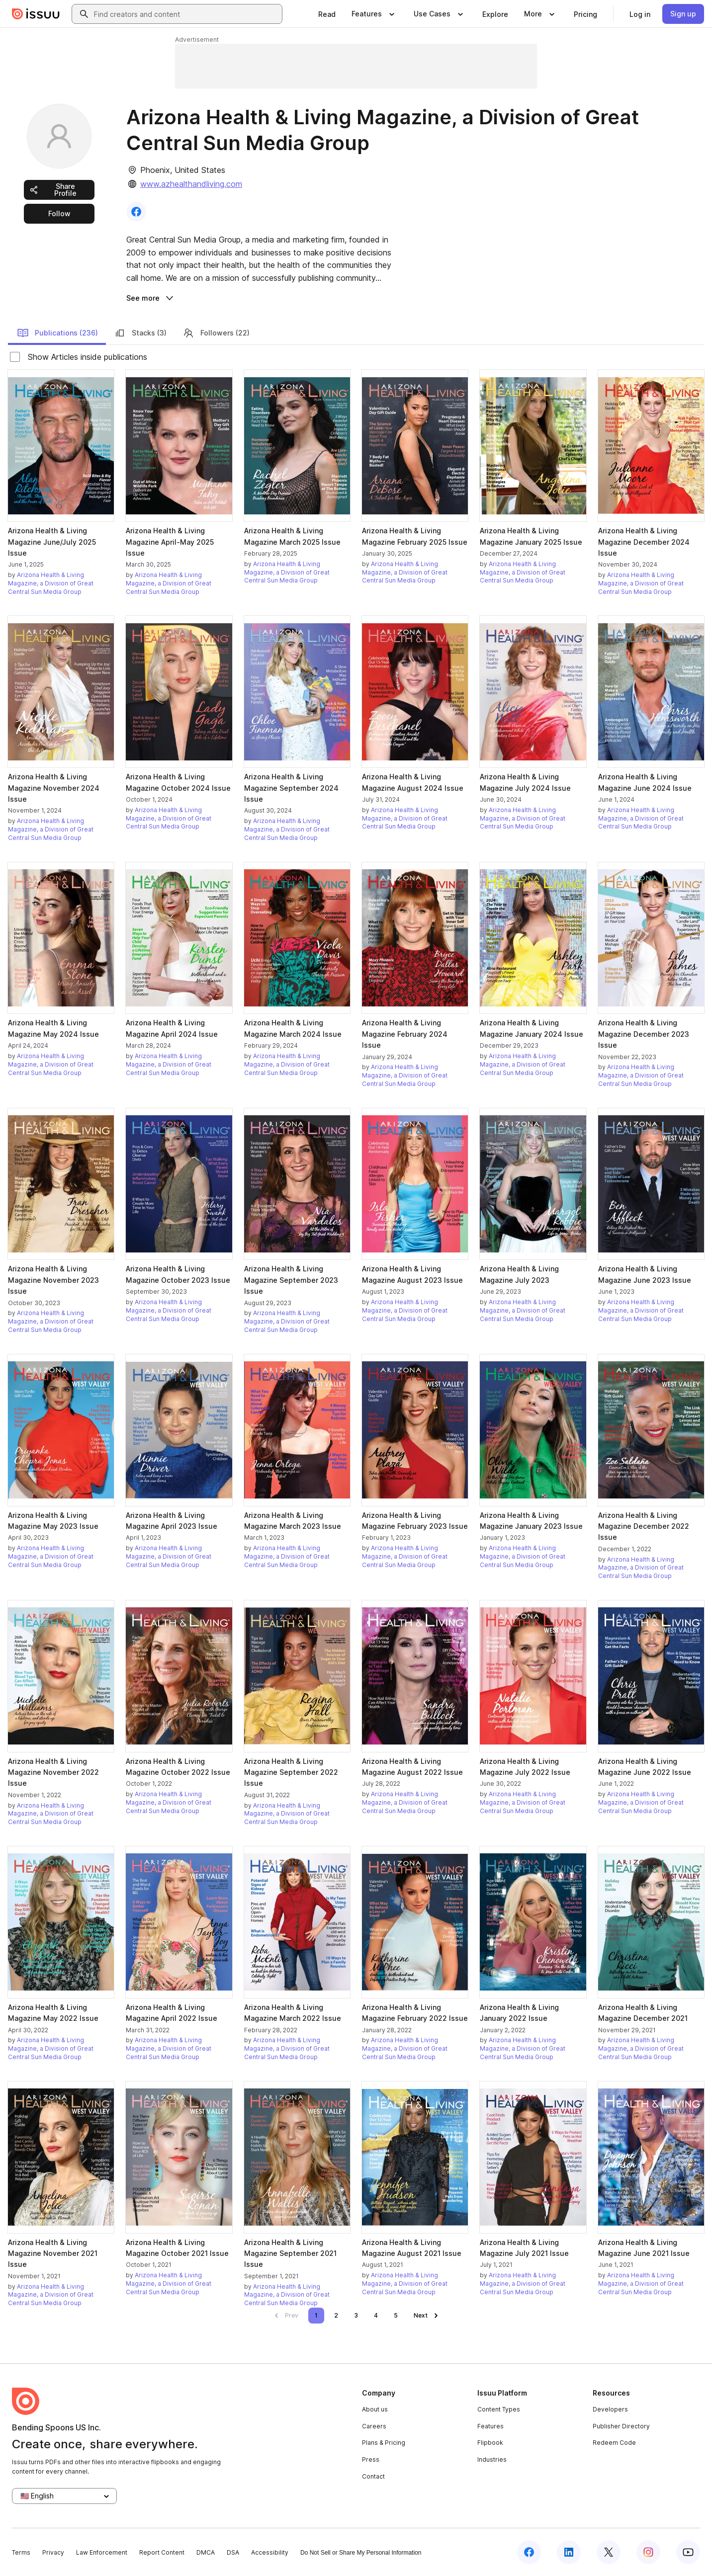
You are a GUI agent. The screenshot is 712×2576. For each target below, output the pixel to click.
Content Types (498, 2409)
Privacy (53, 2552)
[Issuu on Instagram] (648, 2552)
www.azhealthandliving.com (191, 184)
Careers (374, 2426)
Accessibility (269, 2552)
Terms (21, 2552)
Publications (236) (57, 333)
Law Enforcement (101, 2552)
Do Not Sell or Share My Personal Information (360, 2552)
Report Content (161, 2552)
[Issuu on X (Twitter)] (609, 2552)
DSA (233, 2552)
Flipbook (490, 2442)
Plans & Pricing (383, 2442)
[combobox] (186, 13)
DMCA (205, 2552)
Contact (373, 2476)
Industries (492, 2459)
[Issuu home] (36, 13)
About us (375, 2409)
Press (370, 2459)
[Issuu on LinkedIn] (569, 2552)
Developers (610, 2409)
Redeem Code (614, 2442)
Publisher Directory (621, 2426)
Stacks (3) (140, 333)
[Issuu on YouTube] (688, 2552)
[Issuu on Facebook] (529, 2552)
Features (490, 2426)
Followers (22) (216, 333)
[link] (327, 14)
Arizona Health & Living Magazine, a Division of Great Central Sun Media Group (50, 583)
